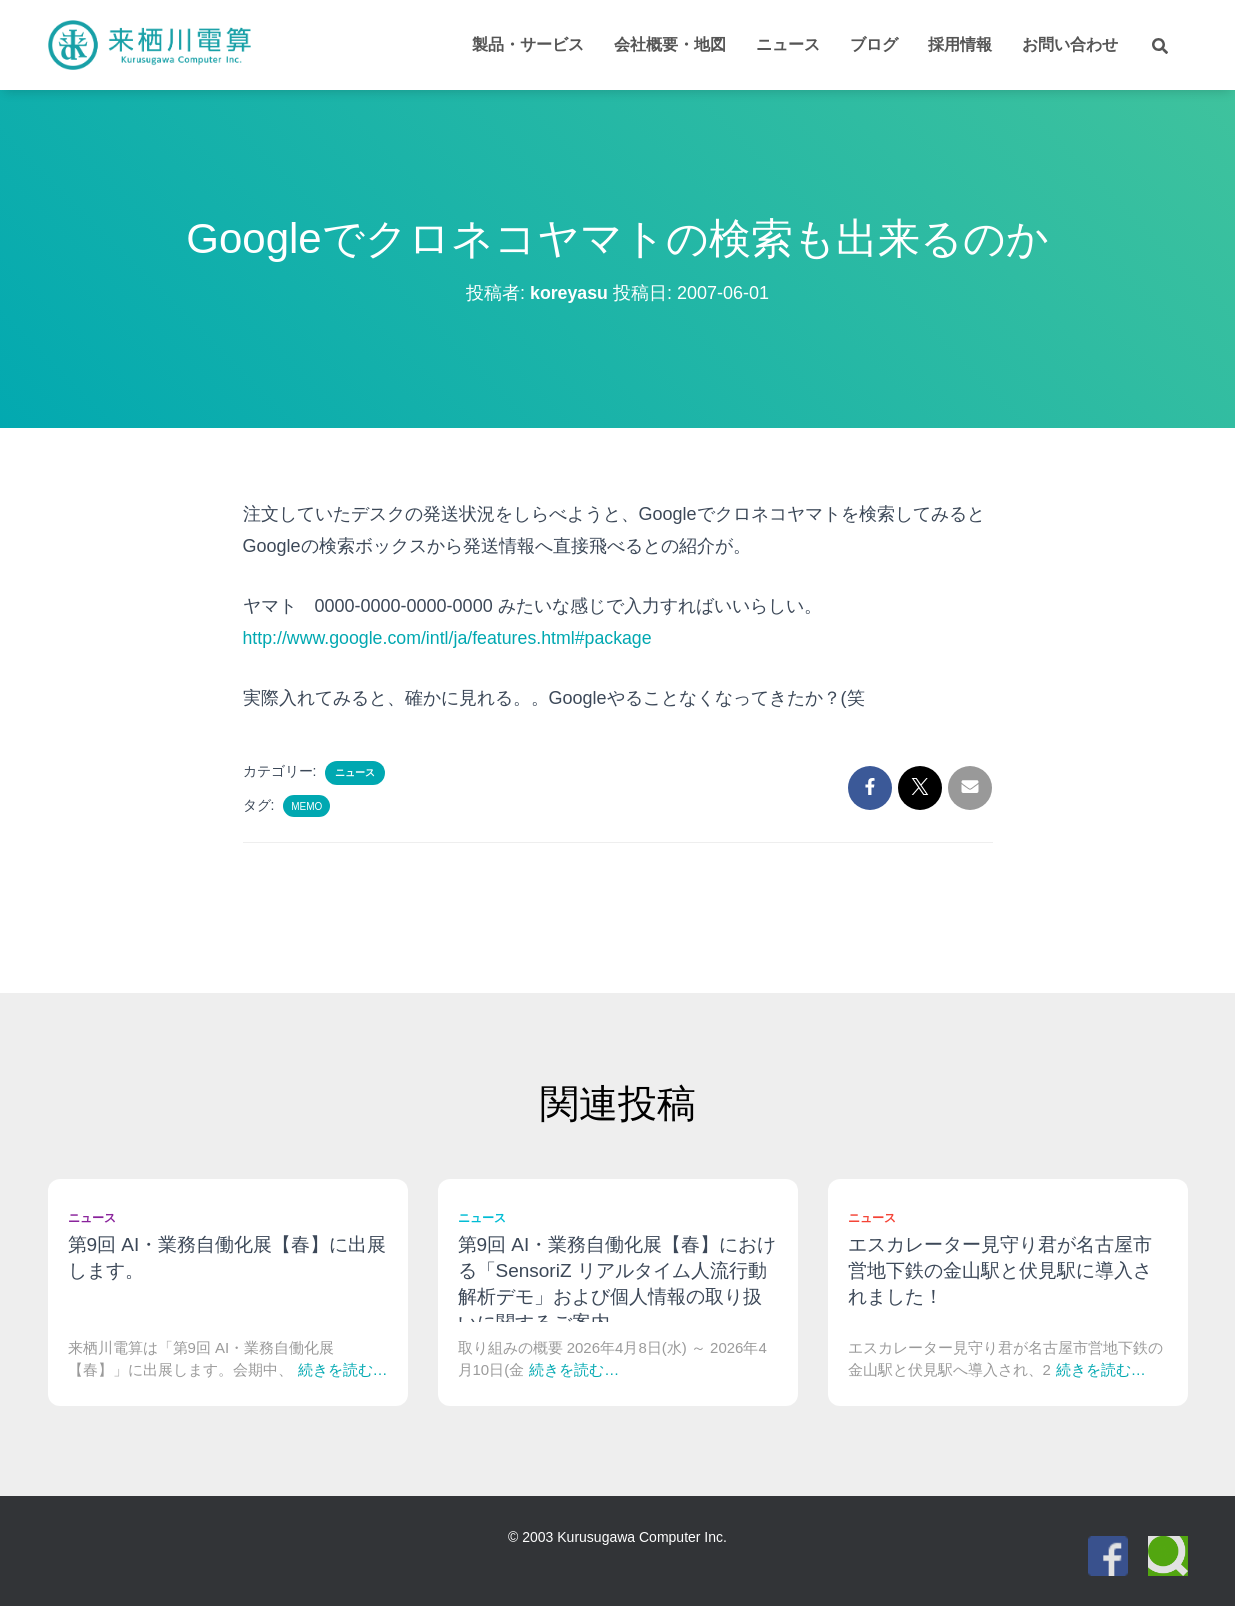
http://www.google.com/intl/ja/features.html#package (450, 638)
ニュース (788, 44)
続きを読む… (343, 1369)
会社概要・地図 (670, 44)
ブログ (874, 44)
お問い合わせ (1070, 44)
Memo (306, 806)
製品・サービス (528, 44)
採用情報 (960, 44)
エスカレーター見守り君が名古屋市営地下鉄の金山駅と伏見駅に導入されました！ (1000, 1270)
